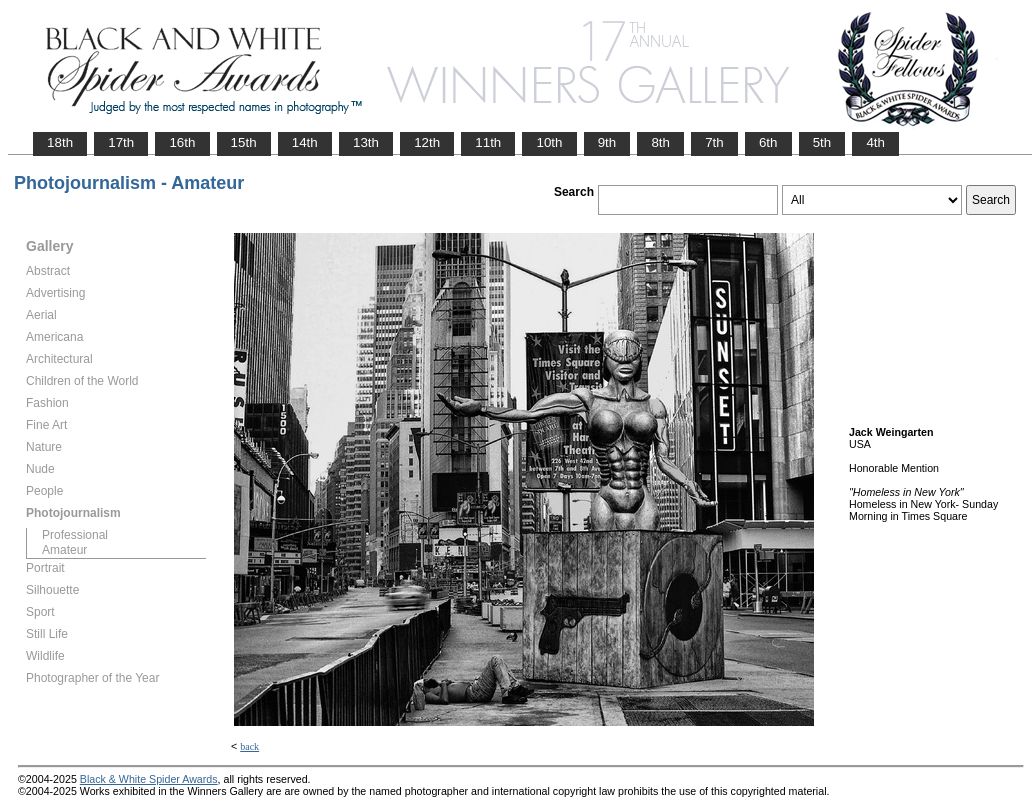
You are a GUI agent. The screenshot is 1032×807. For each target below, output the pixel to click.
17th (121, 142)
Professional (75, 535)
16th (182, 142)
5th (822, 142)
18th (60, 142)
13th (366, 142)
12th (427, 142)
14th (305, 142)
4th (875, 142)
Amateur (64, 550)
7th (714, 142)
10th (549, 142)
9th (607, 142)
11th (488, 142)
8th (660, 142)
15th (244, 142)
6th (768, 142)
